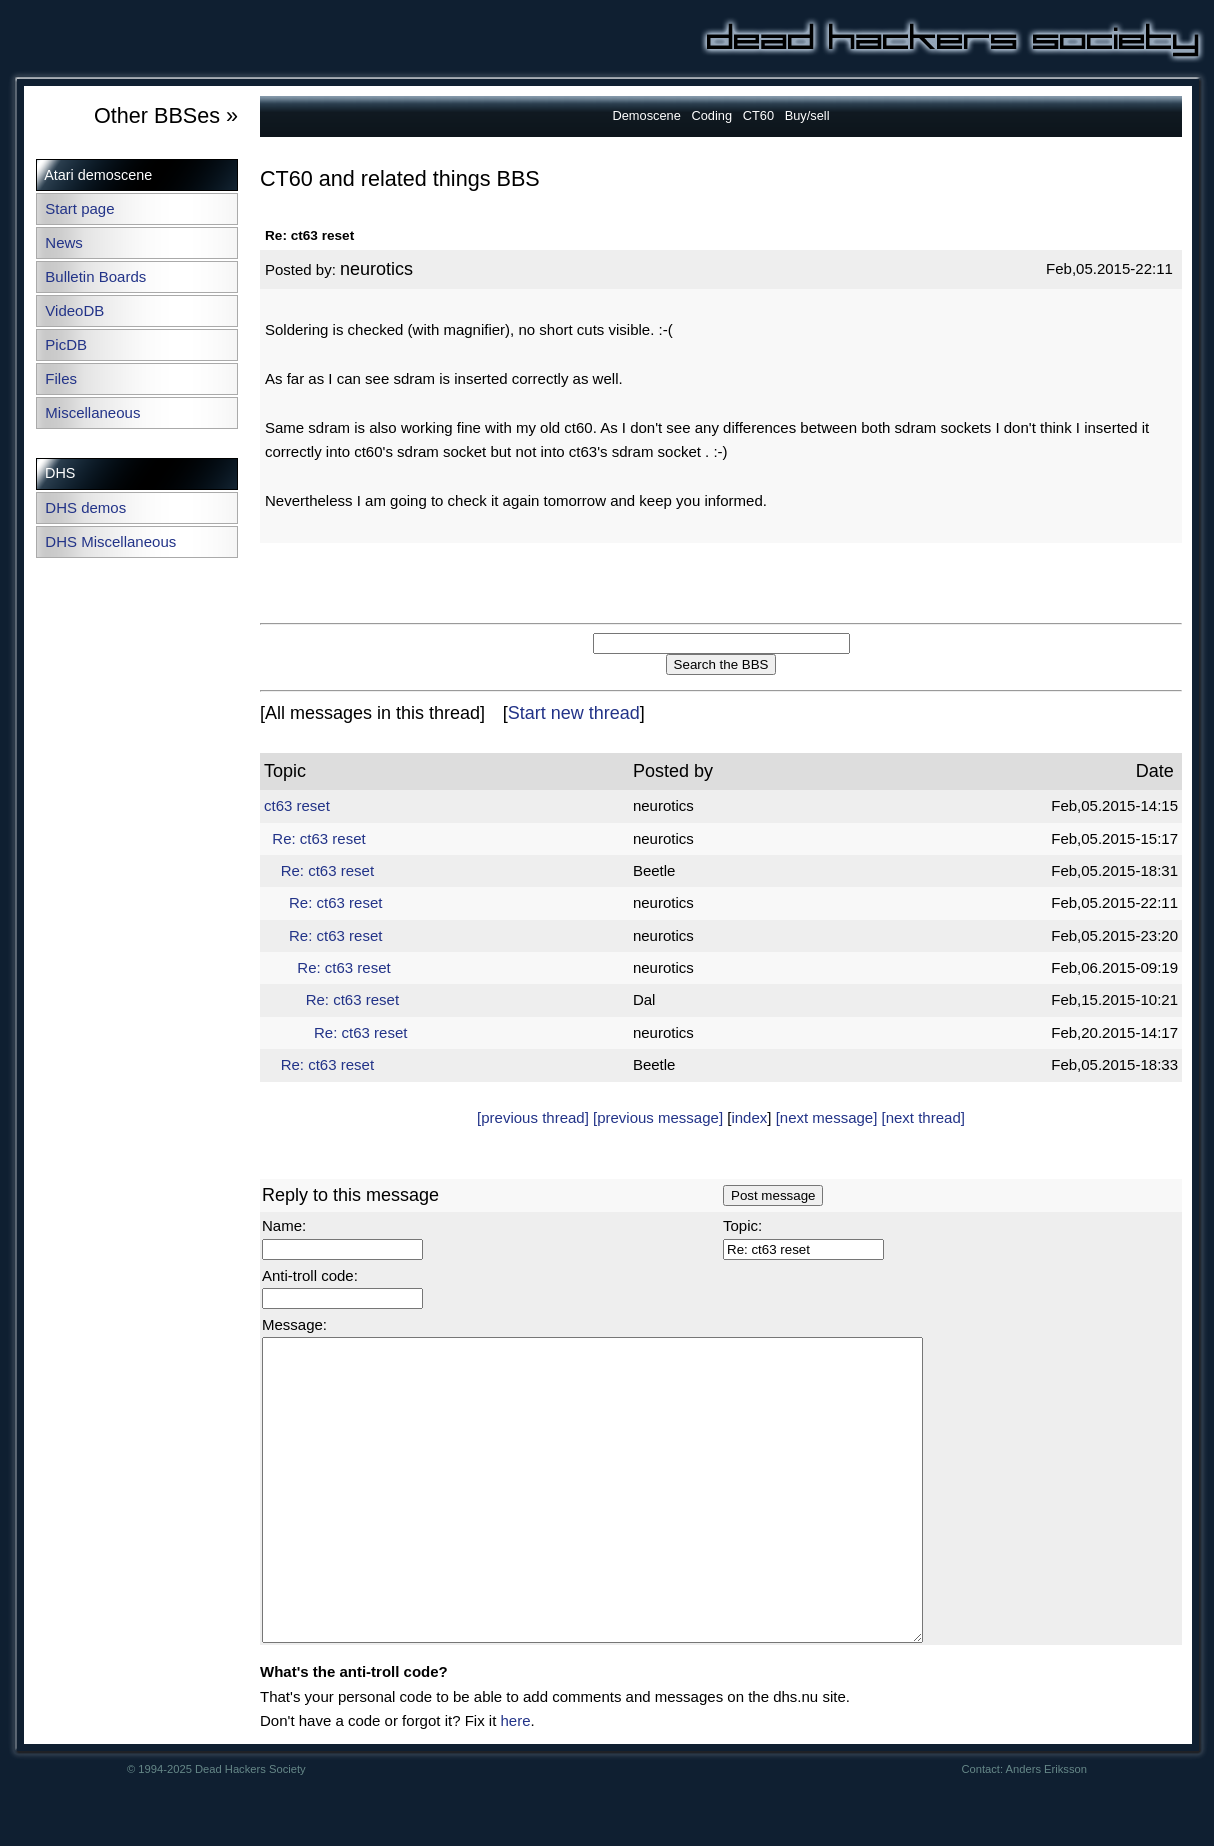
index (749, 1117)
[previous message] (658, 1117)
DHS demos (85, 507)
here (515, 1780)
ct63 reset (297, 805)
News (64, 242)
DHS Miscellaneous (110, 541)
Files (61, 378)
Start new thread (574, 713)
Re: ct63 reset (318, 838)
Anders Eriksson (1046, 1829)
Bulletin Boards (95, 276)
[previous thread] (533, 1117)
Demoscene (647, 115)
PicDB (66, 344)
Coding (711, 115)
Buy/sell (807, 115)
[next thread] (923, 1117)
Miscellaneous (92, 412)
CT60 (758, 115)
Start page (79, 208)
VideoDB (74, 310)
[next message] (827, 1117)
